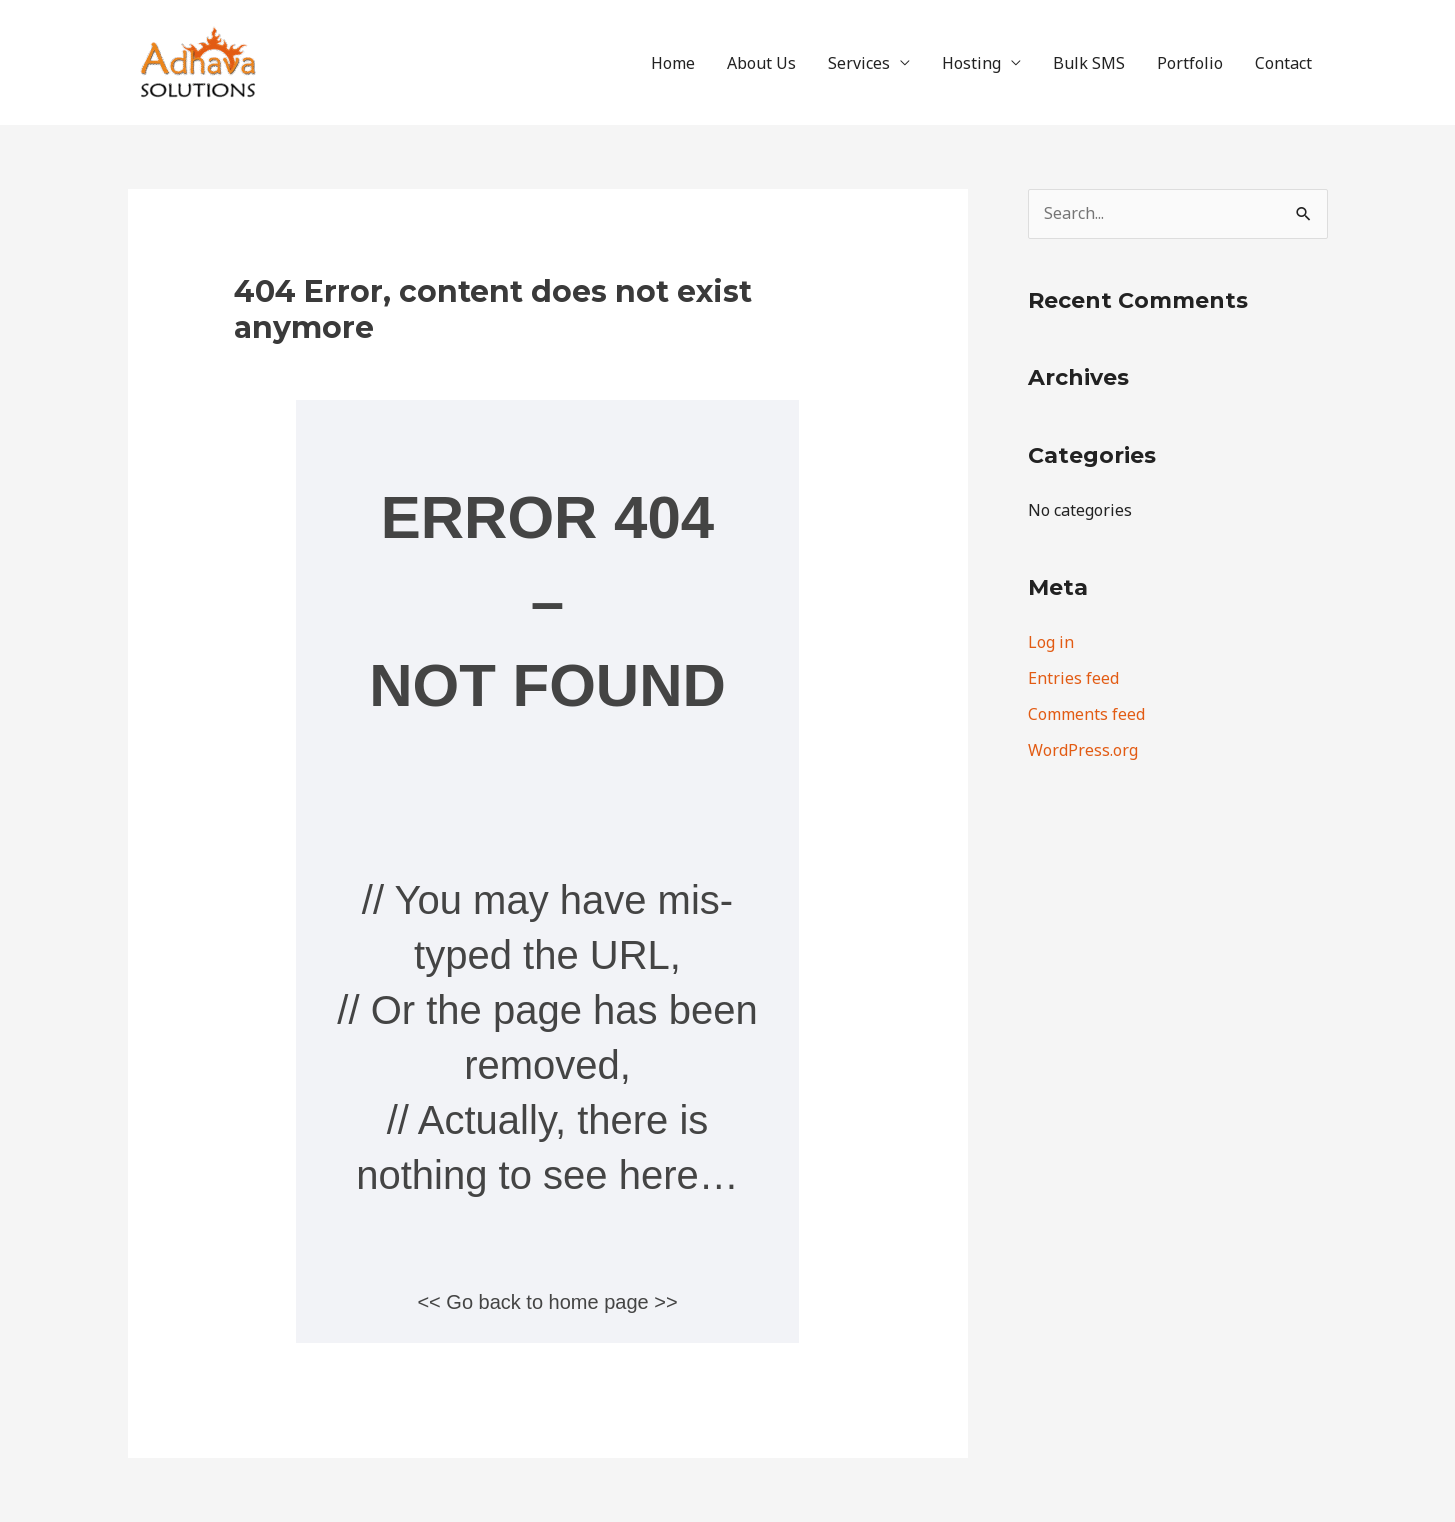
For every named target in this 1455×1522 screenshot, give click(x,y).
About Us (761, 63)
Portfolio (1190, 63)
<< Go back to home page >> (547, 1302)
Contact (1283, 63)
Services (859, 63)
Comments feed (1086, 714)
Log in (1051, 642)
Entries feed (1073, 678)
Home (673, 63)
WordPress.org (1083, 750)
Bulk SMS (1089, 63)
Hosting (971, 63)
